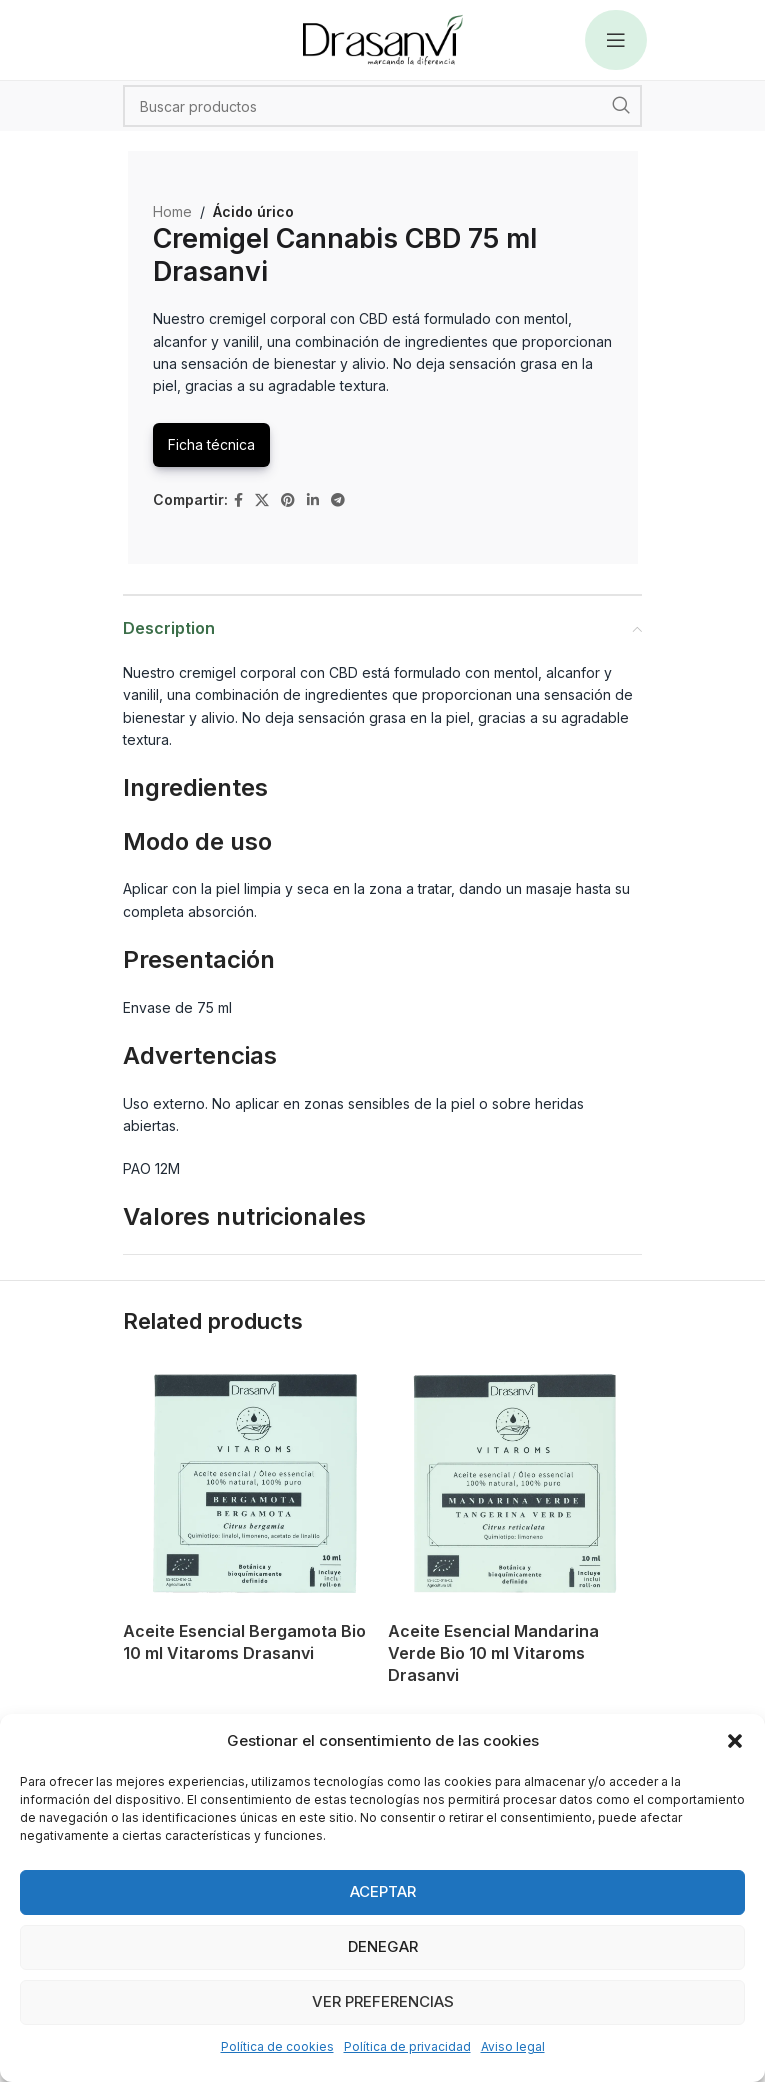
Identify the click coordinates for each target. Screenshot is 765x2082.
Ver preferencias (383, 2001)
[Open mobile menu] (616, 40)
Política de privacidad (407, 2046)
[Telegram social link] (338, 500)
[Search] (382, 106)
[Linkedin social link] (313, 500)
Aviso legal (513, 2046)
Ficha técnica (211, 444)
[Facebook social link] (238, 500)
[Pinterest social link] (288, 500)
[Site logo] (383, 38)
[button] (735, 1741)
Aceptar (383, 1891)
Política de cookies (277, 2046)
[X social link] (262, 500)
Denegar (383, 1946)
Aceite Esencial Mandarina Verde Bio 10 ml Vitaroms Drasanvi (493, 1653)
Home (172, 211)
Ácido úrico (253, 211)
